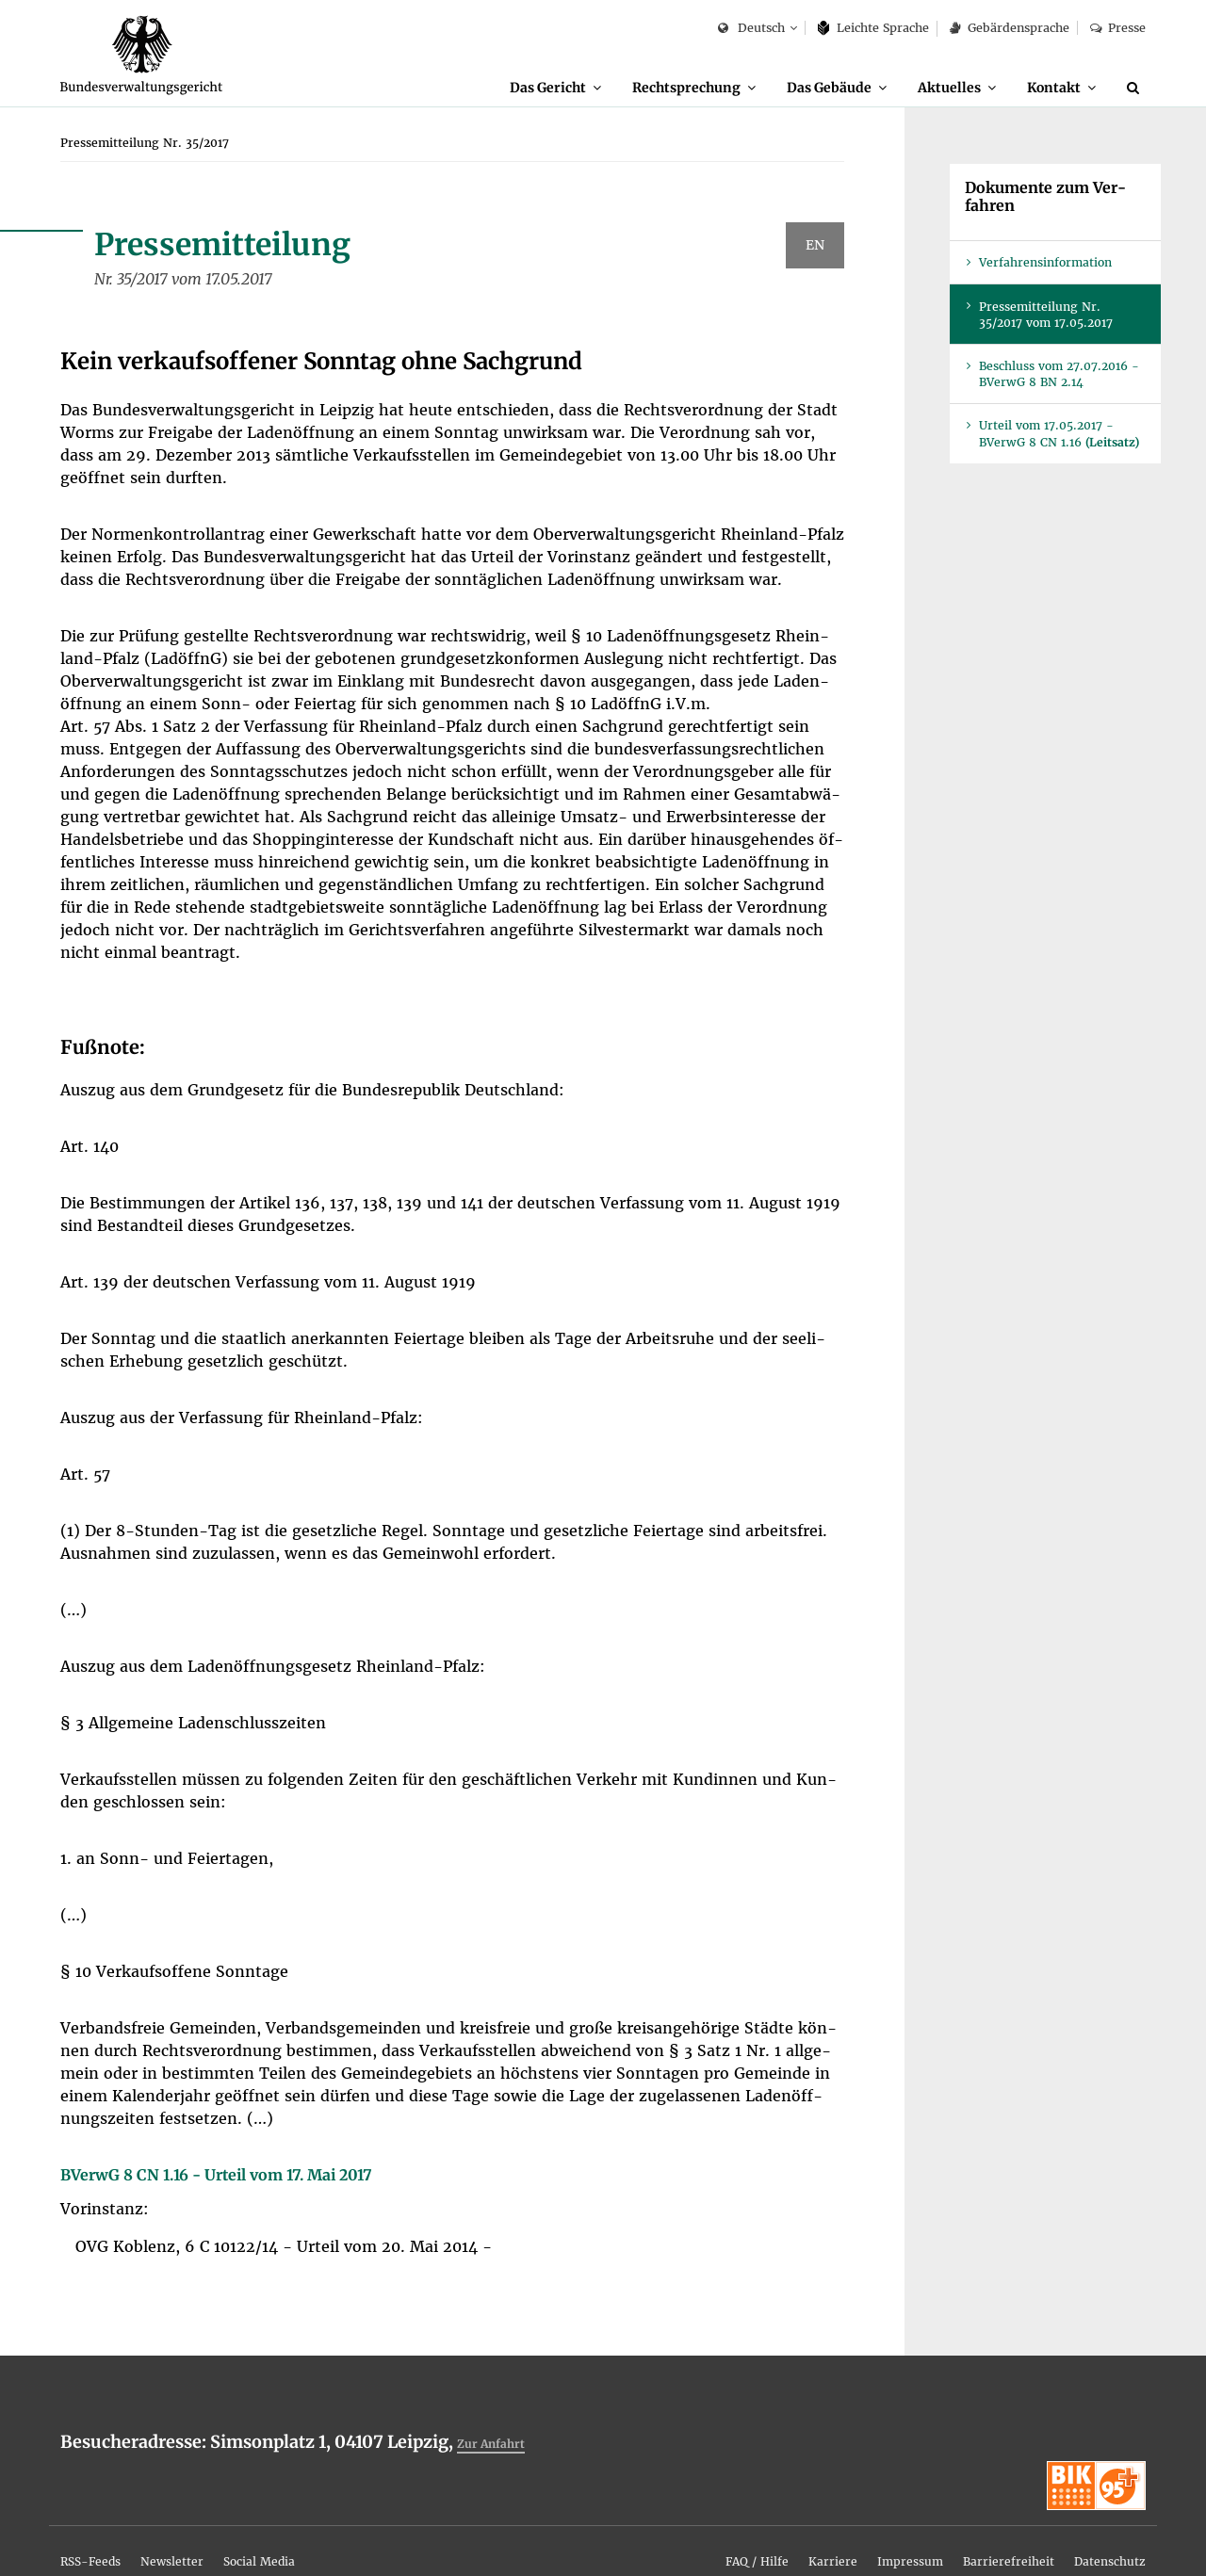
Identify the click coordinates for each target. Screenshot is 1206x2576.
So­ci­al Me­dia (312, 2530)
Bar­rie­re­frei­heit (973, 2530)
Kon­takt (1046, 86)
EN (815, 245)
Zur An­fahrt (499, 2444)
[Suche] (1136, 87)
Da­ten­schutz (1098, 2530)
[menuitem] (486, 87)
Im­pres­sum (852, 2530)
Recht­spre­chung (633, 86)
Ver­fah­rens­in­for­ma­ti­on (1045, 263)
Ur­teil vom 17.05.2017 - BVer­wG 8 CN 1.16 (1059, 434)
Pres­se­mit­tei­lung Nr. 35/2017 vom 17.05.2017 (1046, 315)
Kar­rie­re (759, 2530)
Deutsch (751, 29)
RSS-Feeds (101, 2530)
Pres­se (1118, 28)
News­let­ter (203, 2530)
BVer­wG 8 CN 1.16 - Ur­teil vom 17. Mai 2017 (216, 2175)
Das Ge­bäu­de (794, 86)
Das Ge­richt (477, 86)
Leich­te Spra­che (874, 28)
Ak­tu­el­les (929, 86)
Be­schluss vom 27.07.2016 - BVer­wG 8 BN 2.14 (1059, 375)
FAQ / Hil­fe (668, 2530)
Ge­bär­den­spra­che (1009, 28)
